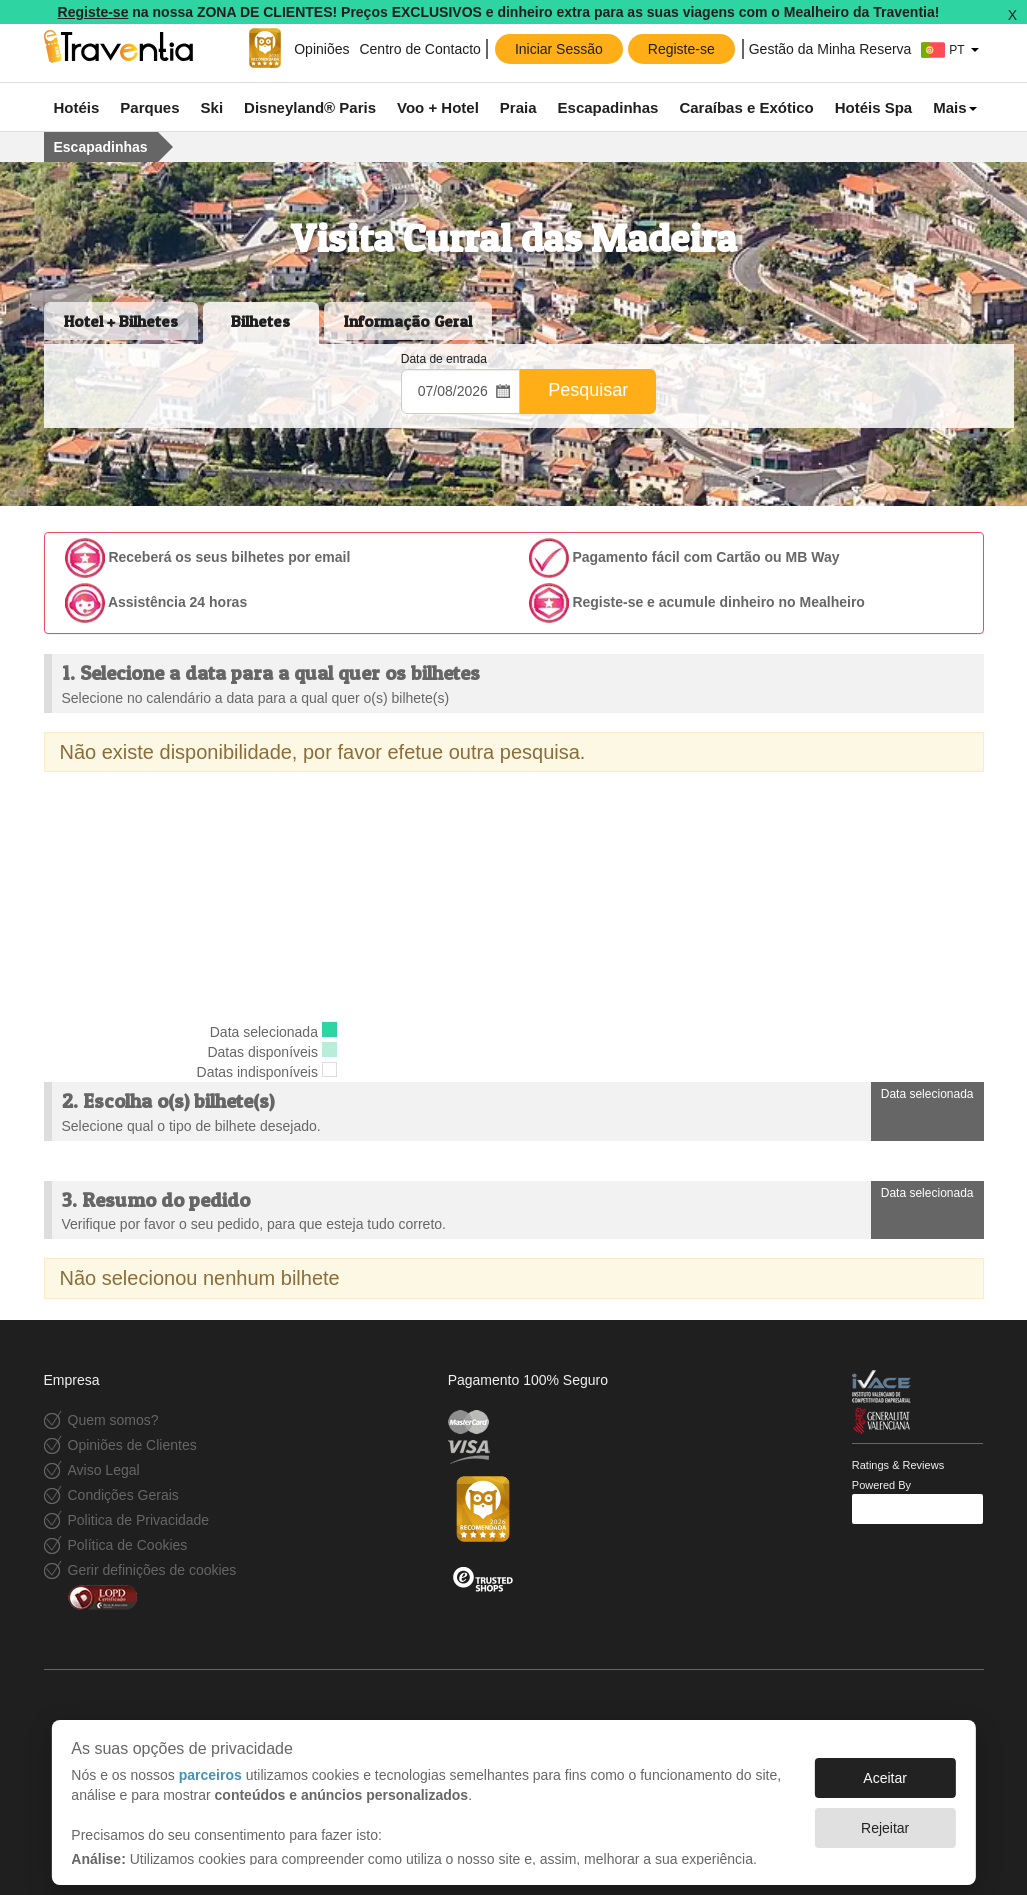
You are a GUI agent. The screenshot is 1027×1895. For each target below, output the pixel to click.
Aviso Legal (104, 1470)
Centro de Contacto (419, 49)
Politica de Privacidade (139, 1520)
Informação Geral (408, 321)
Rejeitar (885, 1818)
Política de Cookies (128, 1545)
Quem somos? (113, 1420)
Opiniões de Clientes (132, 1445)
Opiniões (319, 49)
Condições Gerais (123, 1495)
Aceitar (885, 1768)
